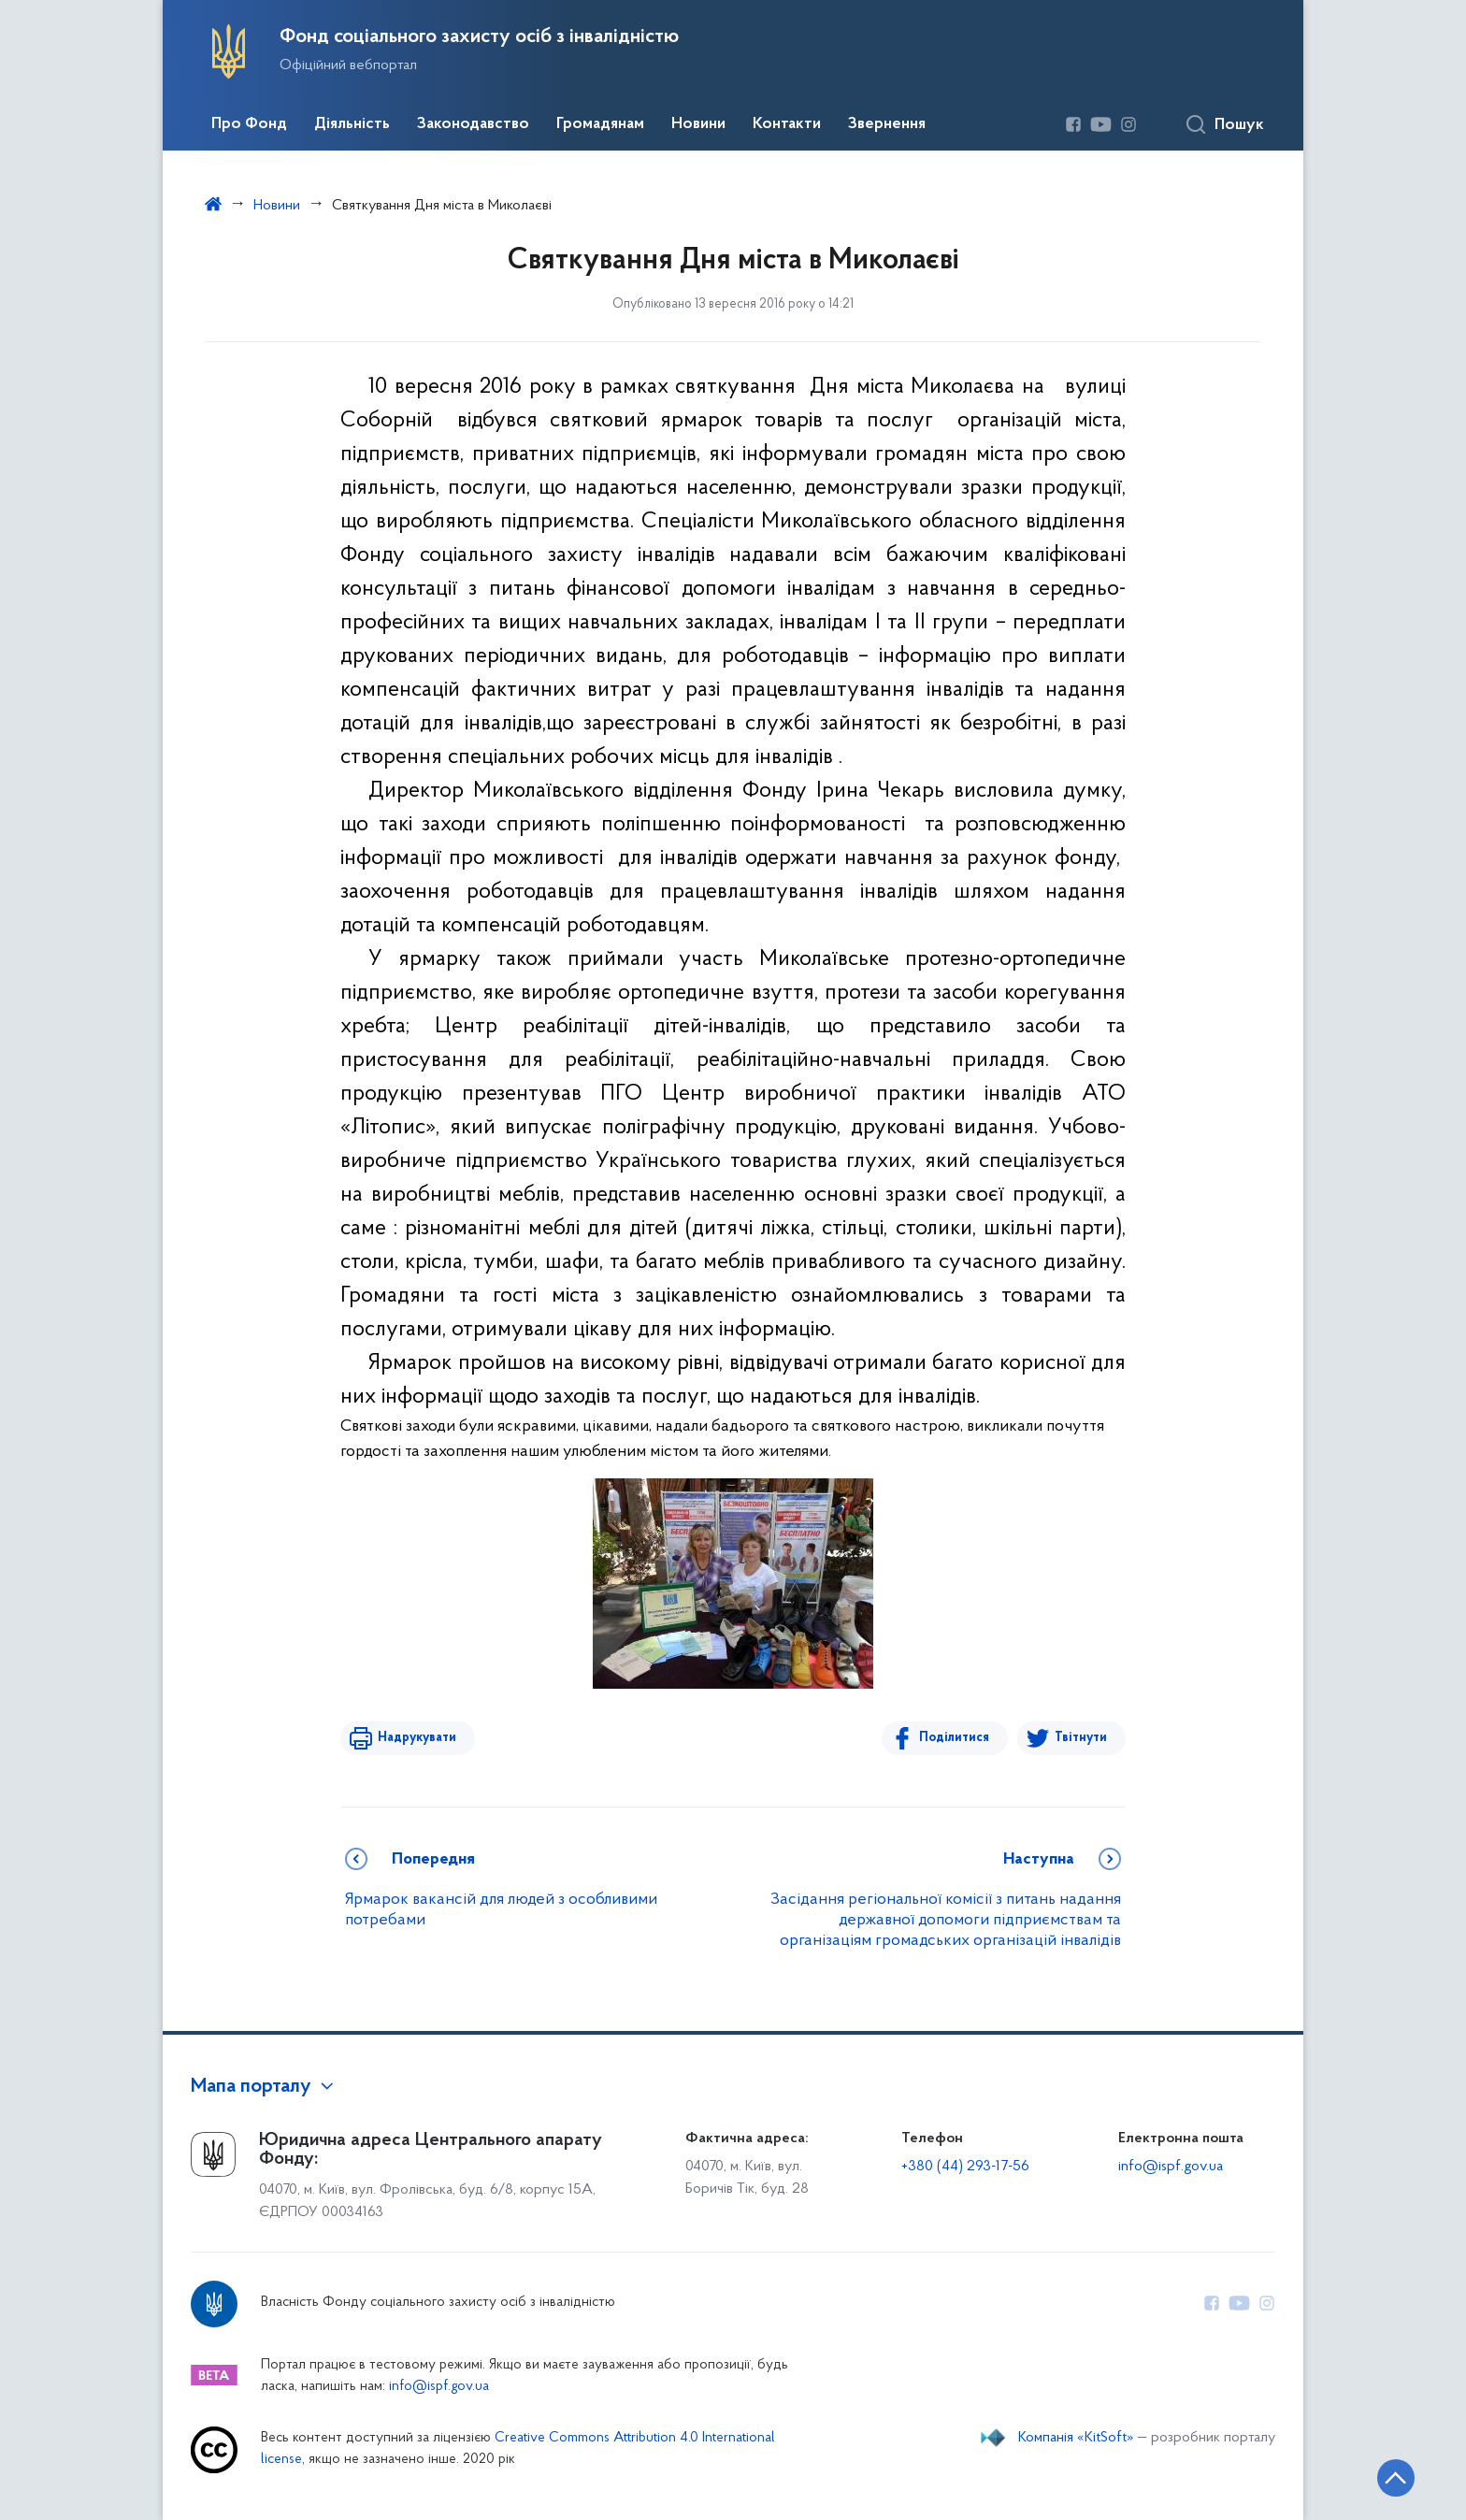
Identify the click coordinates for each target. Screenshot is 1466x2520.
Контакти (787, 124)
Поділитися (954, 1738)
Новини (698, 124)
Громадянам (600, 124)
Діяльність (352, 124)
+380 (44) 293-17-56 (965, 2166)
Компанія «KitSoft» (1076, 2437)
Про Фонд (249, 124)
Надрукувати (417, 1738)
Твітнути (1081, 1738)
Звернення (887, 124)
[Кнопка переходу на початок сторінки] (1396, 2478)
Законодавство (473, 124)
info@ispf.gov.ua (1170, 2166)
